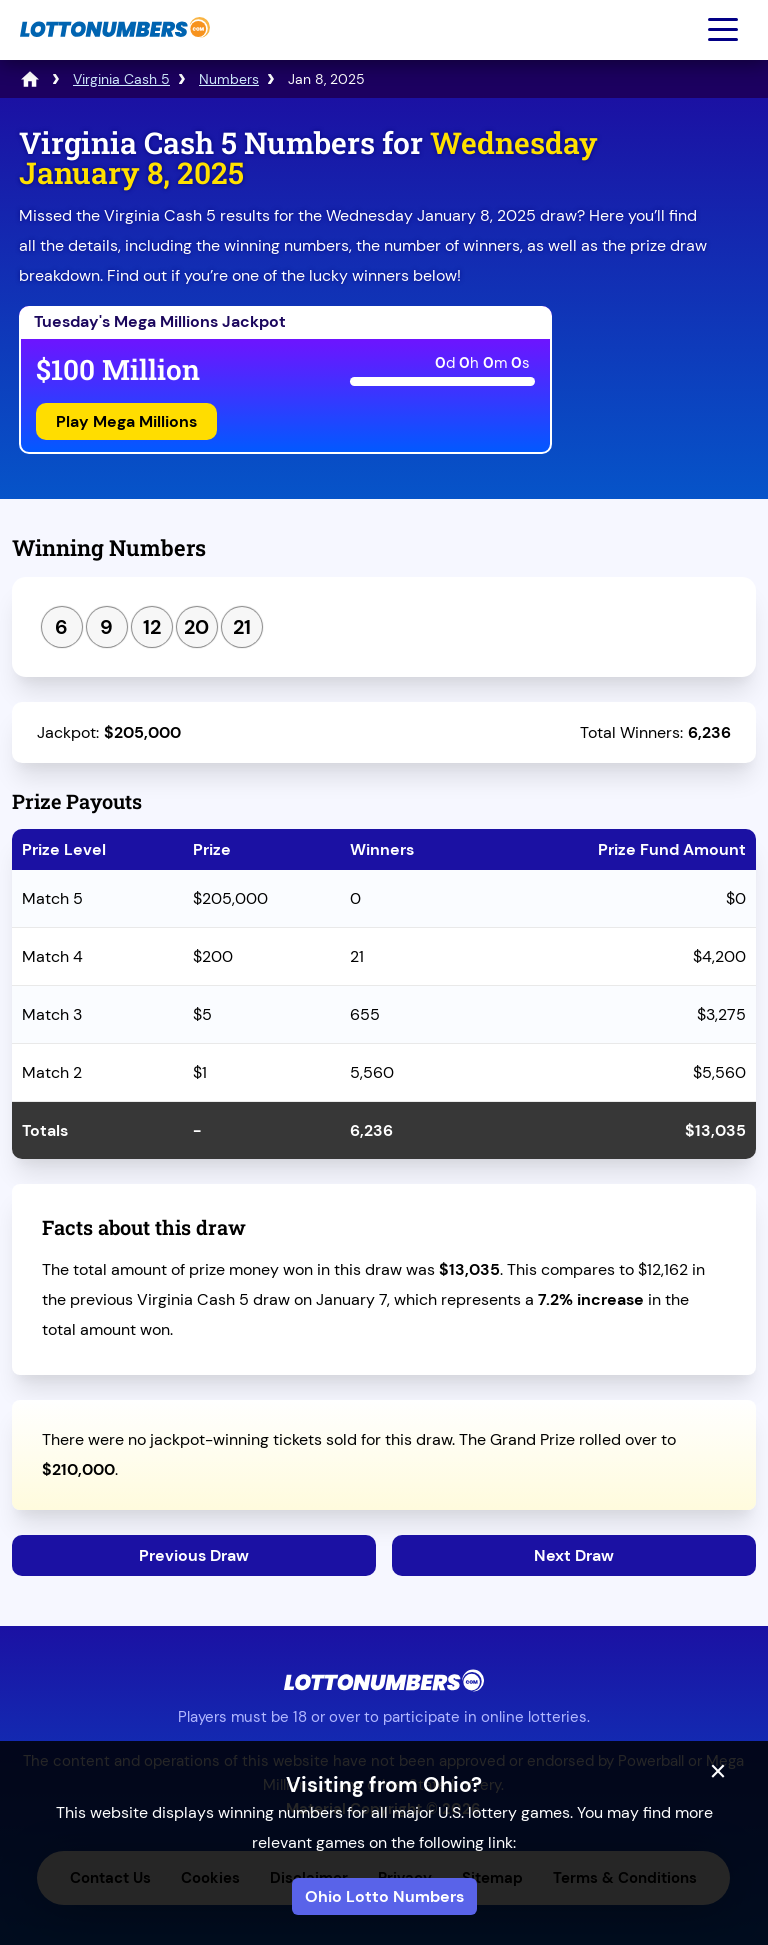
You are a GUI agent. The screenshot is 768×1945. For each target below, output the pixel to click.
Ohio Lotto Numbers (384, 1896)
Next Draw (574, 1555)
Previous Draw (194, 1555)
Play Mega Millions (126, 421)
